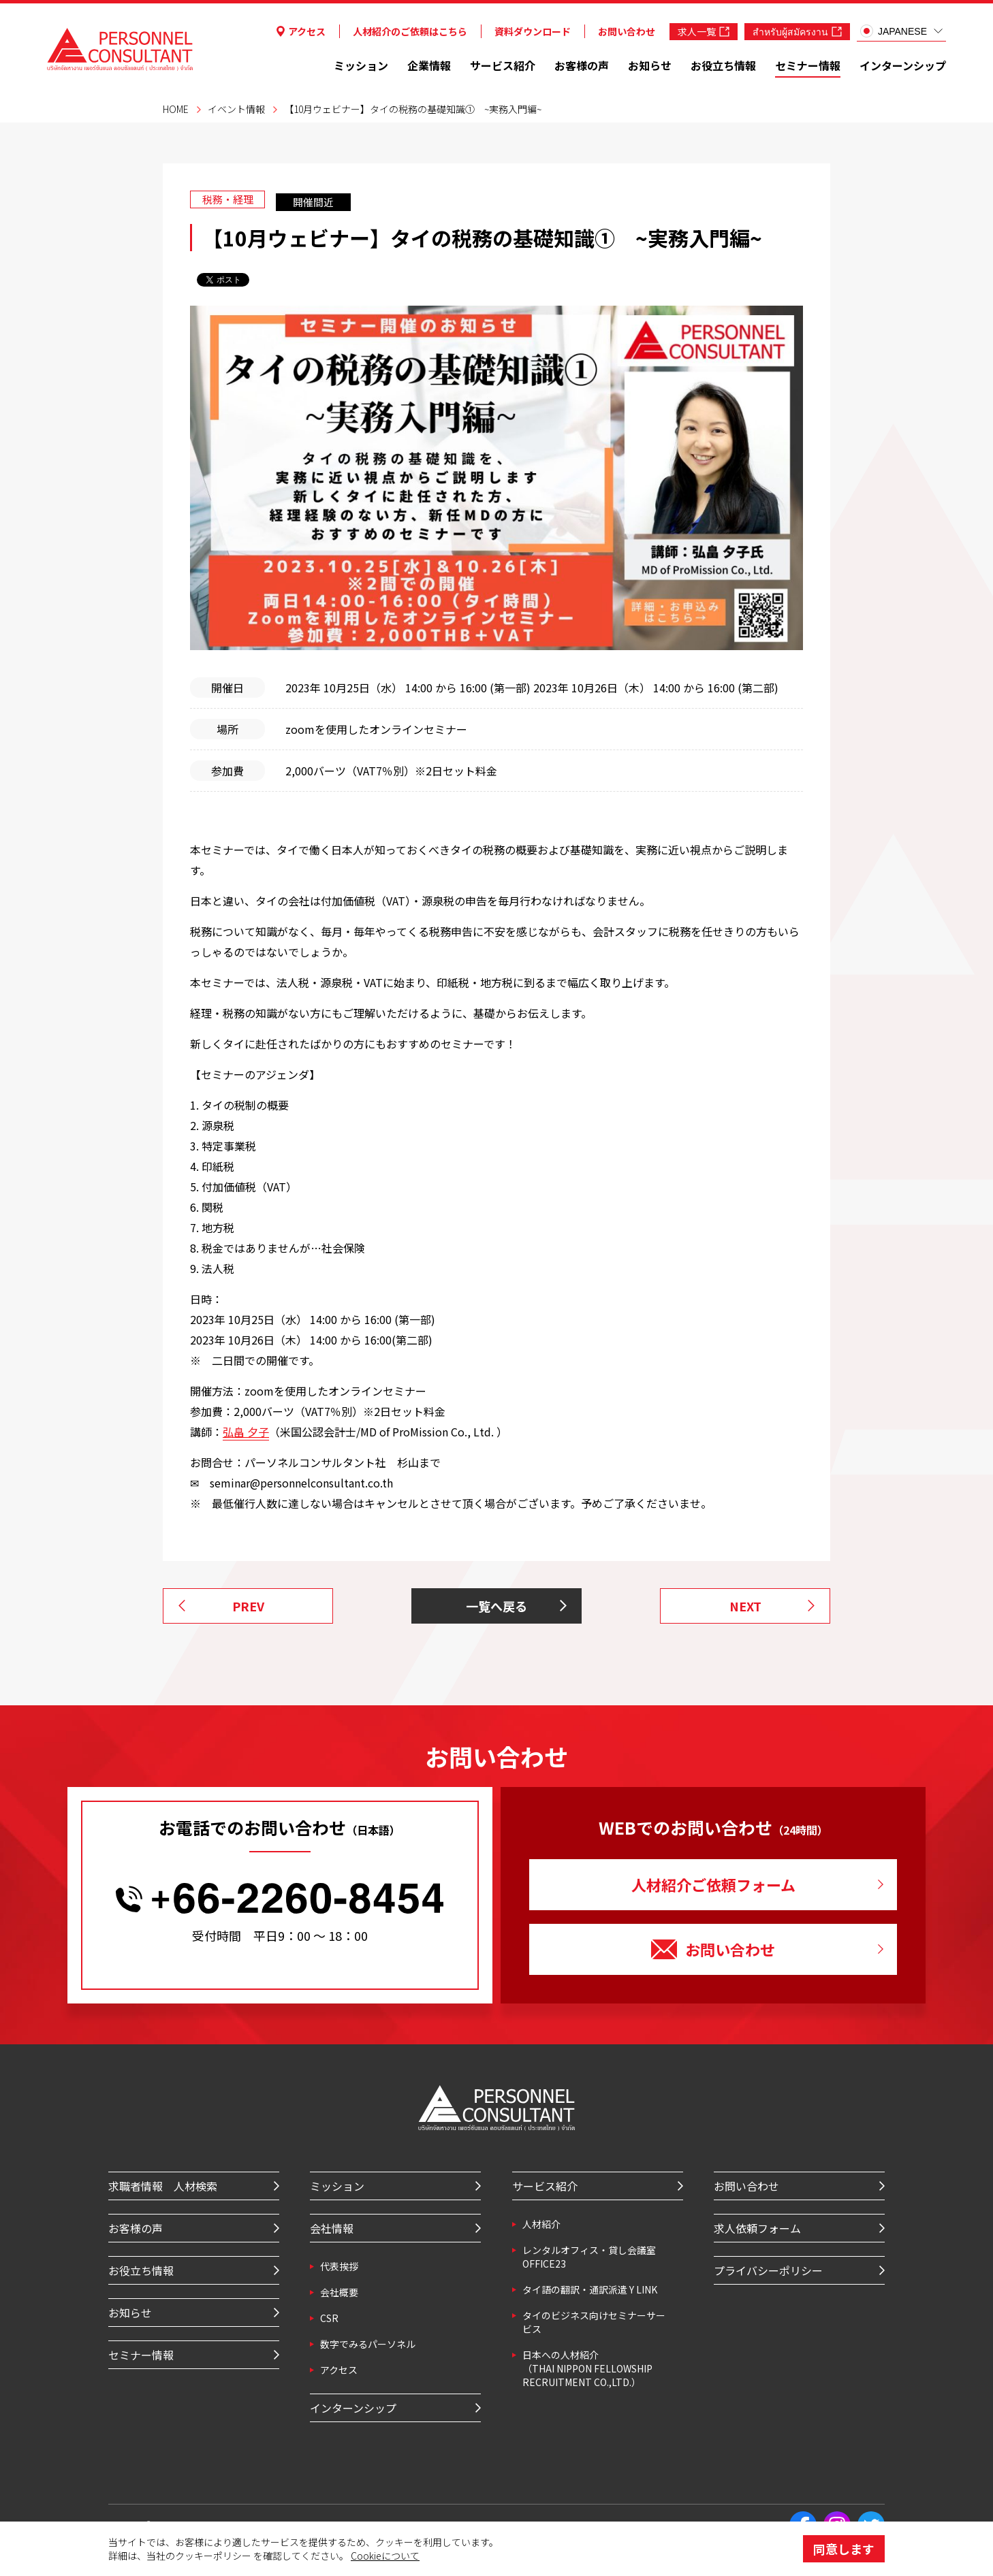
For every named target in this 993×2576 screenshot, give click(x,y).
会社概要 (339, 2292)
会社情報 (331, 2228)
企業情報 (429, 65)
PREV (248, 1606)
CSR (329, 2318)
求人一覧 (703, 31)
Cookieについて (385, 2555)
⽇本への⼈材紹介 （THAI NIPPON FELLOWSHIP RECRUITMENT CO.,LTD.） (587, 2368)
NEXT (745, 1606)
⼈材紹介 (541, 2224)
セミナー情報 (807, 65)
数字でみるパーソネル (367, 2344)
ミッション (361, 65)
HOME (176, 109)
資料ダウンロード (532, 31)
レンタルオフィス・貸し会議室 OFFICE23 (589, 2256)
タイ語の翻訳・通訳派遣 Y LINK (589, 2289)
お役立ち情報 (723, 65)
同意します (843, 2549)
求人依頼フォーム (757, 2228)
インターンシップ (903, 65)
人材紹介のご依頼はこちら (410, 31)
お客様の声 (581, 65)
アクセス (301, 31)
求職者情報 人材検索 (162, 2186)
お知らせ (650, 65)
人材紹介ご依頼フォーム (713, 1884)
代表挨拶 (339, 2266)
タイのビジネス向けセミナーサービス (593, 2322)
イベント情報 (236, 109)
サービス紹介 (502, 65)
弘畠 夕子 (246, 1431)
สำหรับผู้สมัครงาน (797, 31)
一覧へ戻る (496, 1606)
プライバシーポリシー (768, 2270)
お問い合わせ (626, 31)
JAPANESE (893, 31)
